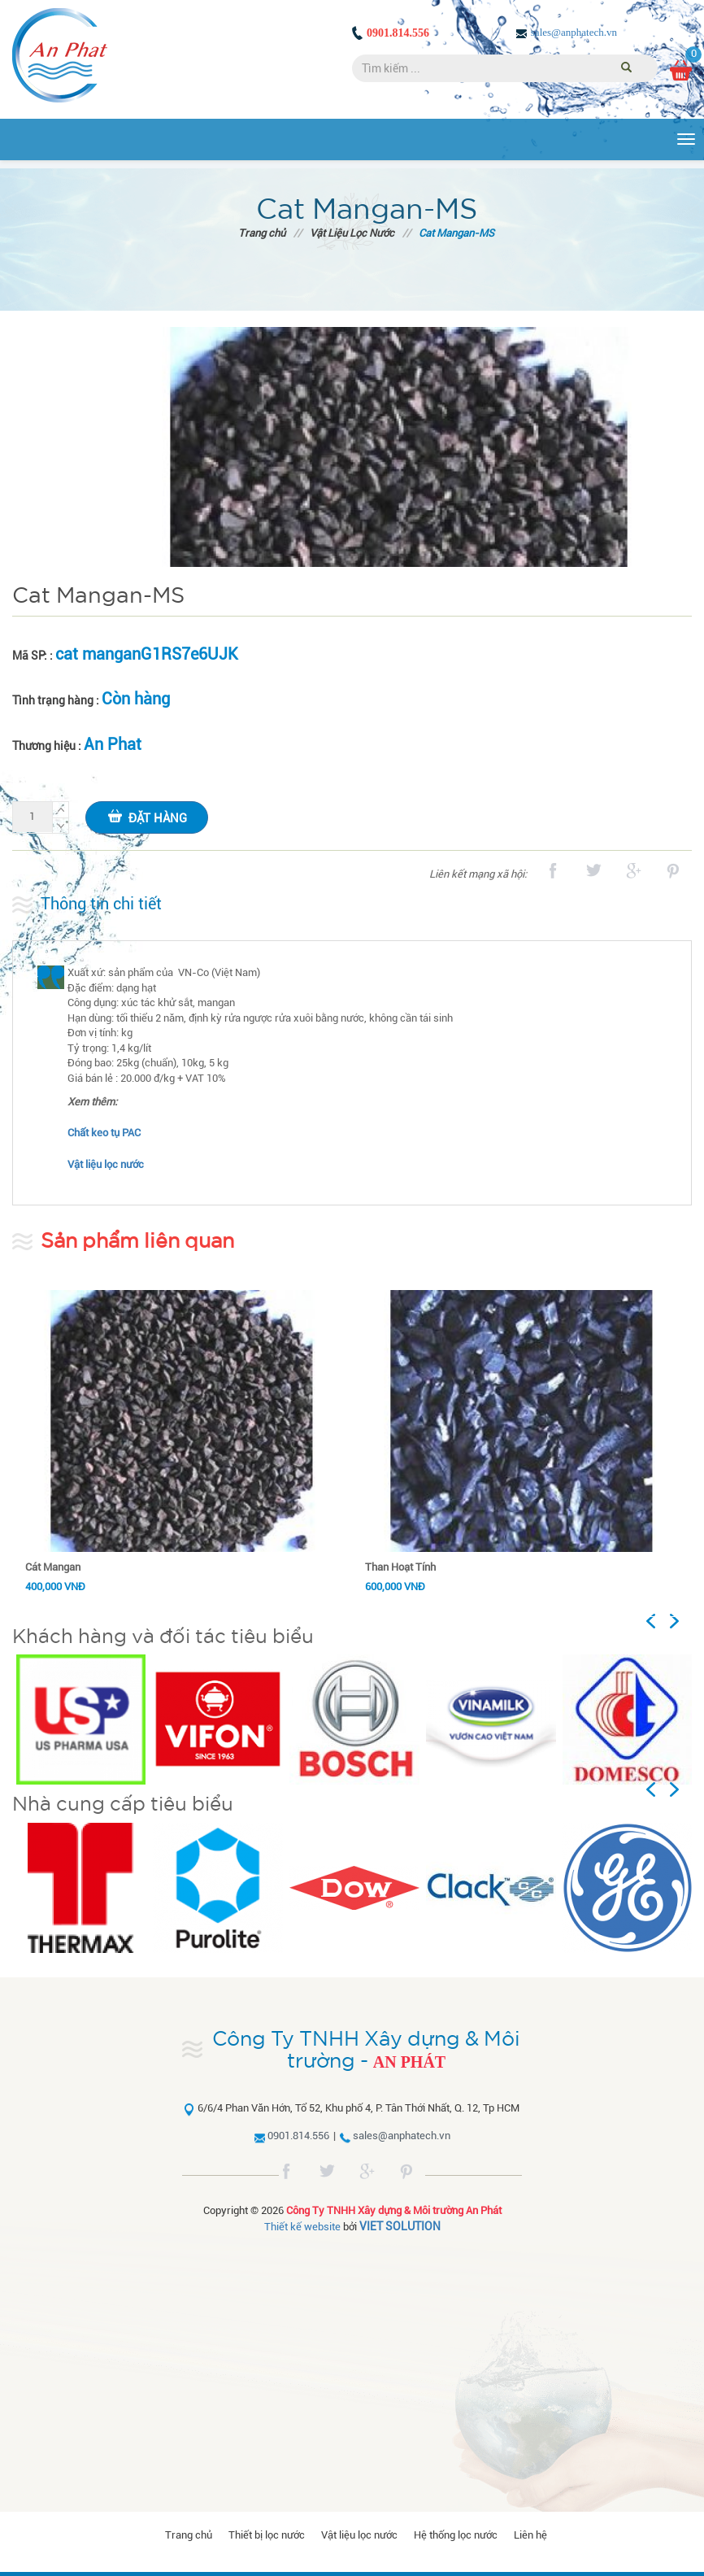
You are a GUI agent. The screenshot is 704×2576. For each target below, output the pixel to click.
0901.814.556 (398, 33)
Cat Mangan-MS (456, 233)
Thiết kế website (302, 2227)
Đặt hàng (146, 816)
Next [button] (681, 1621)
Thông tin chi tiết (101, 903)
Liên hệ (530, 2535)
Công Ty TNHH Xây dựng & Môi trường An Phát (394, 2210)
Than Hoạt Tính (400, 1567)
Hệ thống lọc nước (456, 2535)
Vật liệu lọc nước (359, 2535)
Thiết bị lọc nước (266, 2535)
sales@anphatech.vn (574, 32)
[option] (80, 1719)
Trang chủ (261, 233)
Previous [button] (667, 1621)
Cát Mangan (52, 1567)
